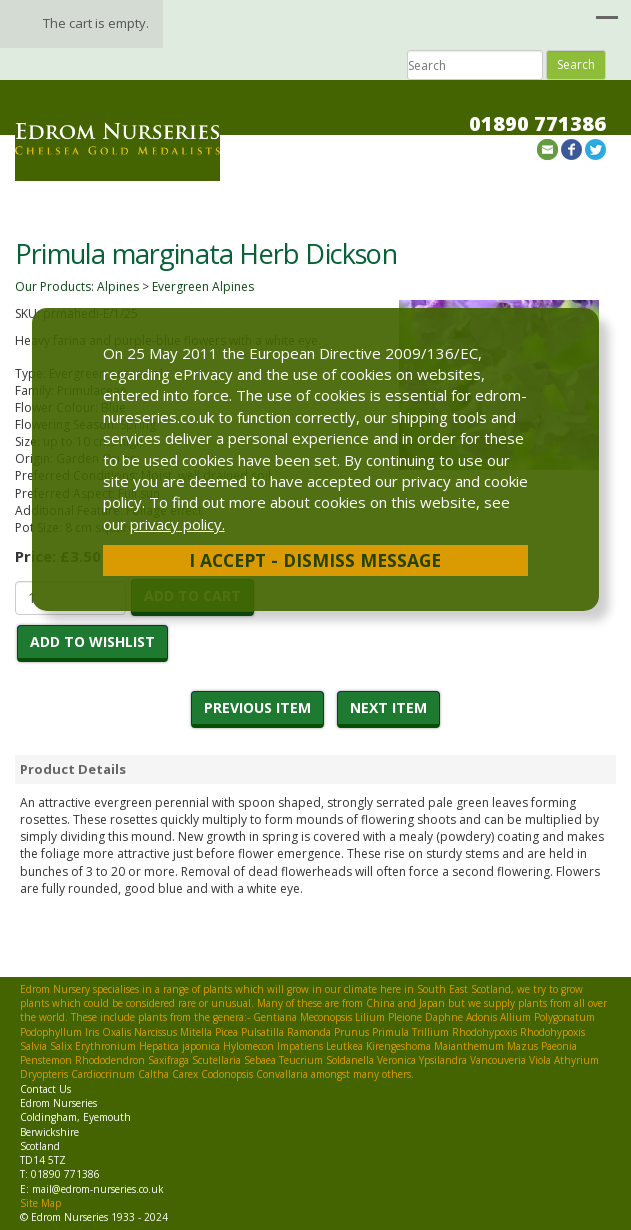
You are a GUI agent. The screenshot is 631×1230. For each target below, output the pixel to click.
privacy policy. (177, 524)
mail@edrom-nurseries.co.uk (98, 1189)
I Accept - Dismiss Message (315, 560)
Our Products (53, 286)
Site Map (40, 1203)
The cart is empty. (96, 23)
